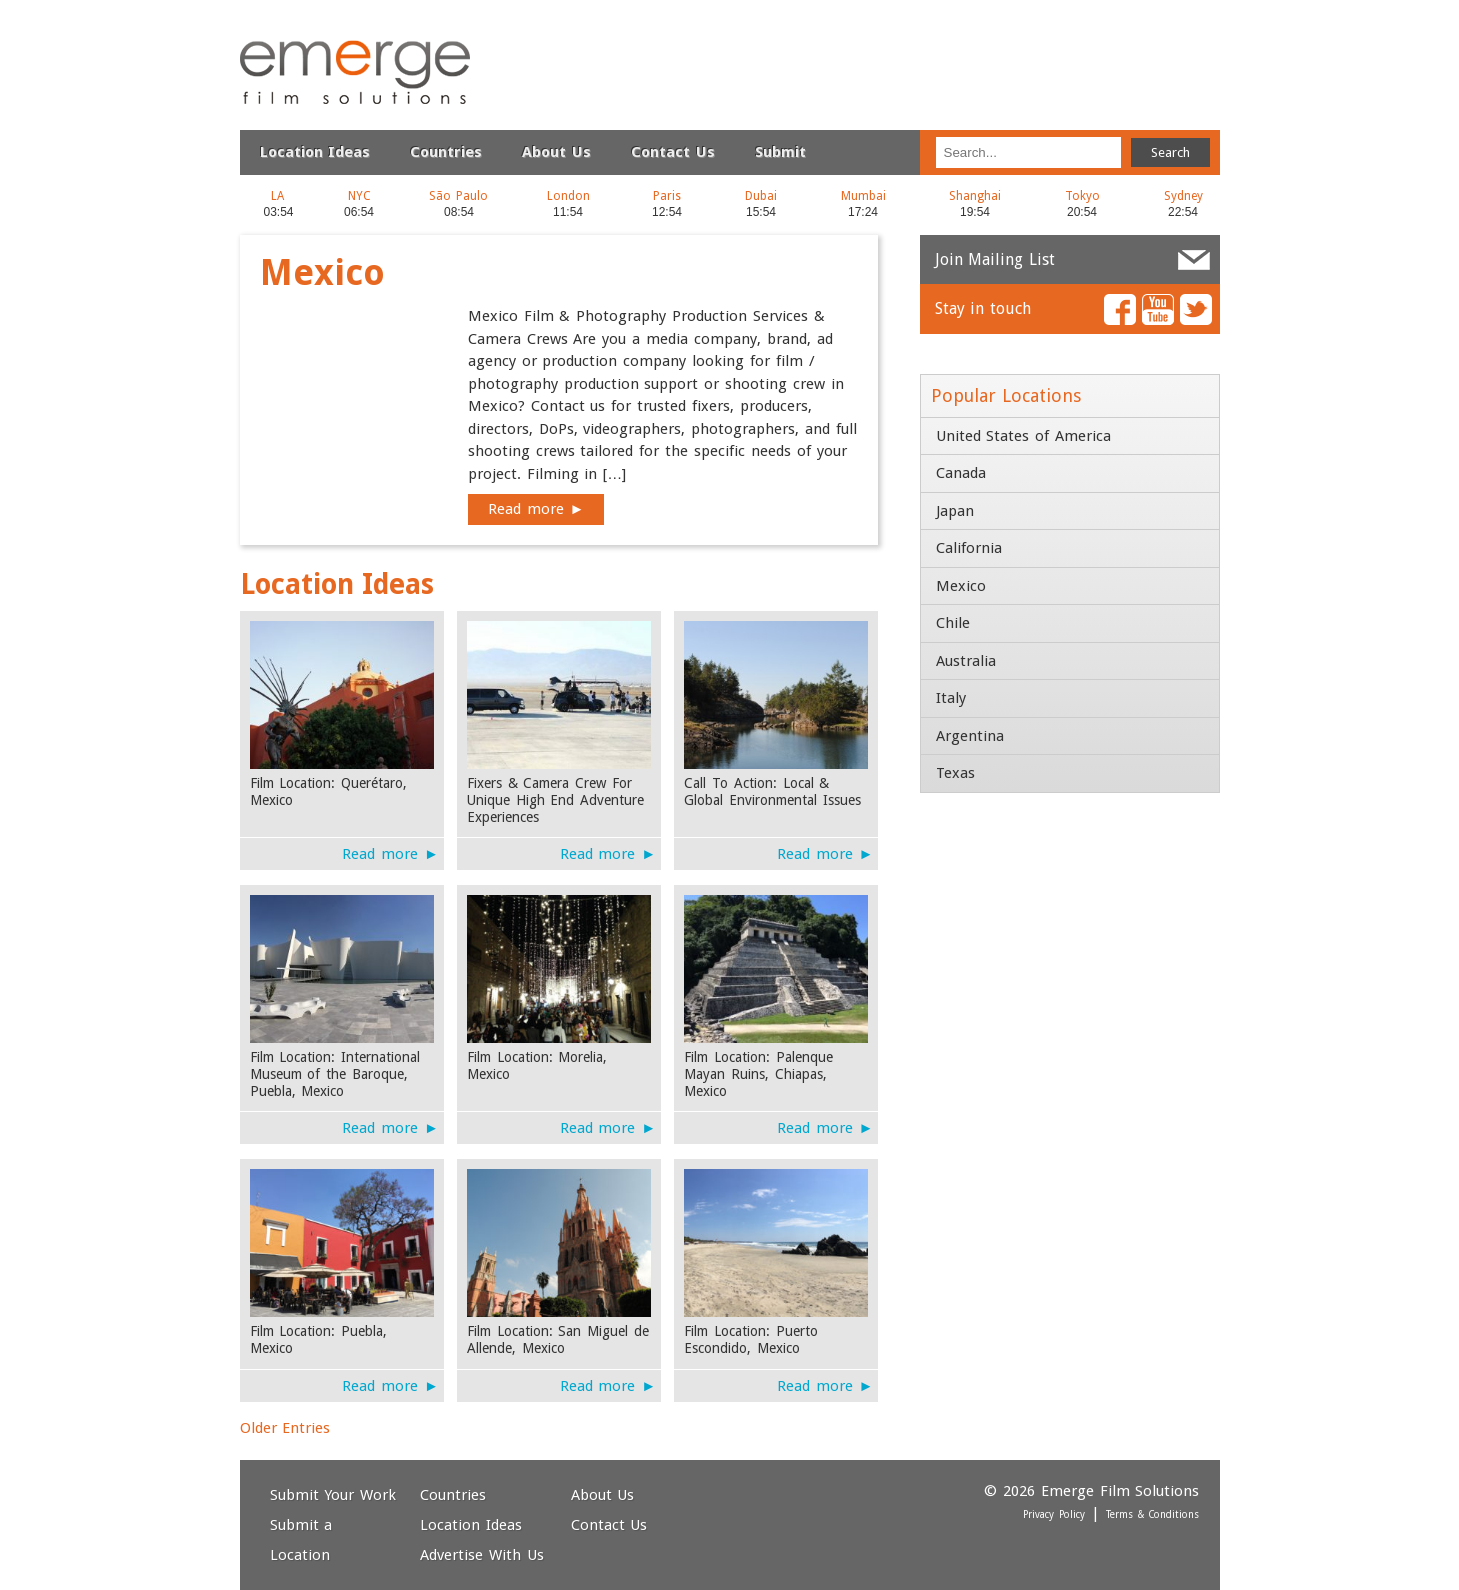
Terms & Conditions (1153, 1514)
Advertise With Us (482, 1555)
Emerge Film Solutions (305, 39)
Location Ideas (315, 152)
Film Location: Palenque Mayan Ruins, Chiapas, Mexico (758, 1074)
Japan (955, 511)
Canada (961, 473)
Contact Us (673, 152)
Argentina (970, 736)
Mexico (961, 586)
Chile (953, 623)
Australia (966, 661)
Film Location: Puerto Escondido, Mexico (751, 1339)
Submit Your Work (333, 1495)
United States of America (1024, 436)
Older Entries (285, 1428)
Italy (951, 698)
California (969, 548)
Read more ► (536, 509)
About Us (556, 152)
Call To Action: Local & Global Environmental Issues (772, 791)
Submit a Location (301, 1540)
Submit (780, 152)
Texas (955, 773)
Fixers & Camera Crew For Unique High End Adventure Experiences (556, 800)
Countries (446, 152)
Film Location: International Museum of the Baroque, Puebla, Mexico (335, 1074)
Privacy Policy (1054, 1514)
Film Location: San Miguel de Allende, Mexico (558, 1339)
